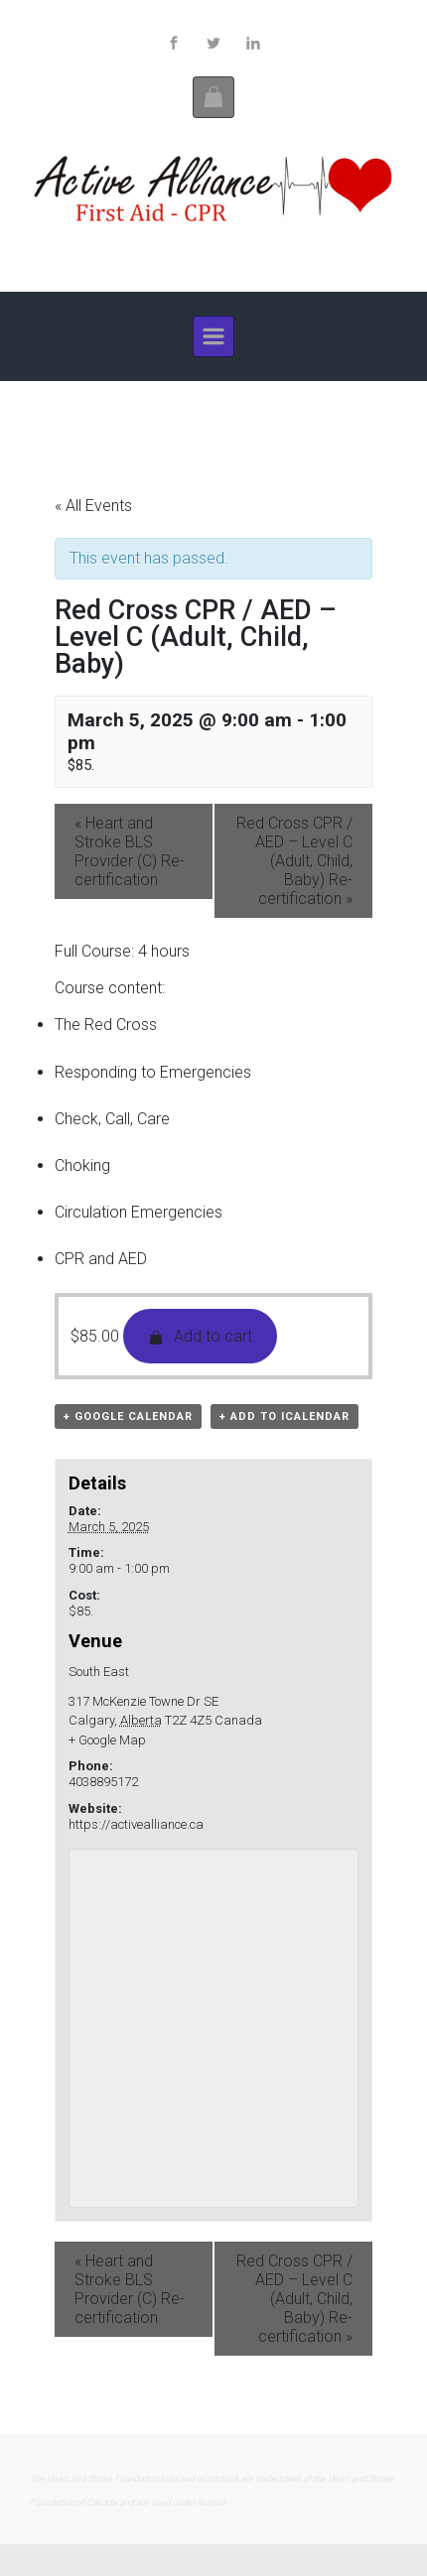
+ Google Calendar (128, 1416)
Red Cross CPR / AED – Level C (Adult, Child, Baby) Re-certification (294, 861)
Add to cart (200, 1336)
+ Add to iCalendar (284, 1416)
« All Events (93, 505)
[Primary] (213, 336)
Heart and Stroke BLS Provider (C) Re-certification (129, 851)
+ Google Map (107, 1740)
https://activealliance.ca (136, 1824)
